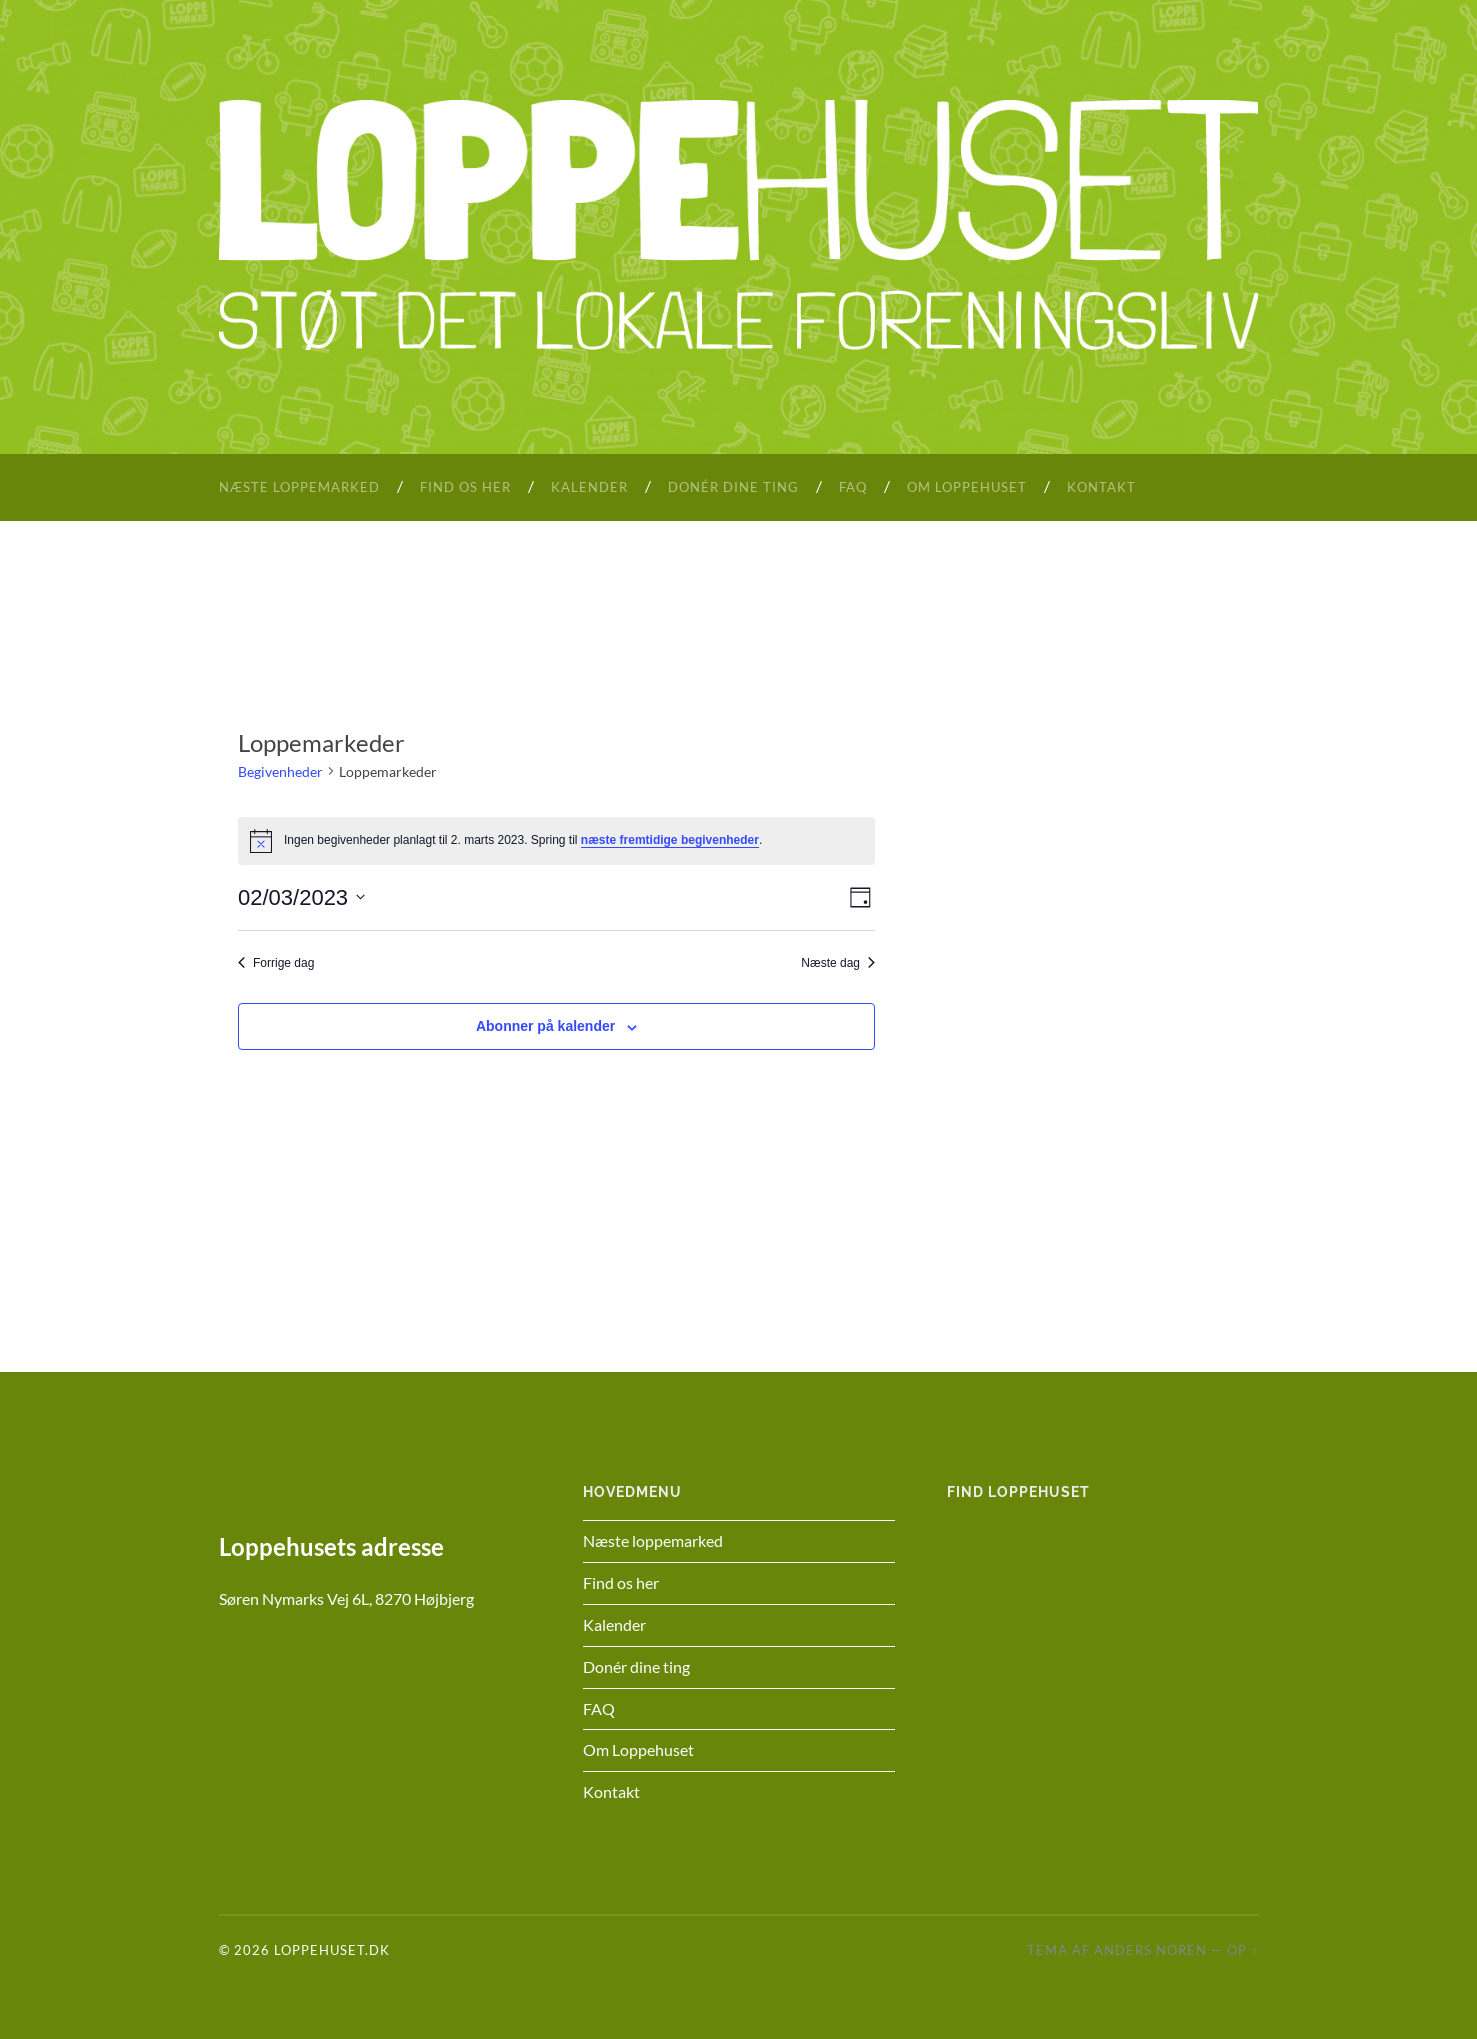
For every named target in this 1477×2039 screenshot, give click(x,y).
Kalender (589, 487)
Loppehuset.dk (332, 1950)
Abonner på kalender (545, 1026)
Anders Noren (1150, 1950)
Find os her (465, 487)
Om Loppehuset (967, 487)
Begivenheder (280, 771)
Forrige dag (276, 963)
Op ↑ (1242, 1950)
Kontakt (1101, 487)
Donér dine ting (733, 487)
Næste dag (838, 963)
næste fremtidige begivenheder (670, 840)
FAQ (853, 487)
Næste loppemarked (299, 487)
